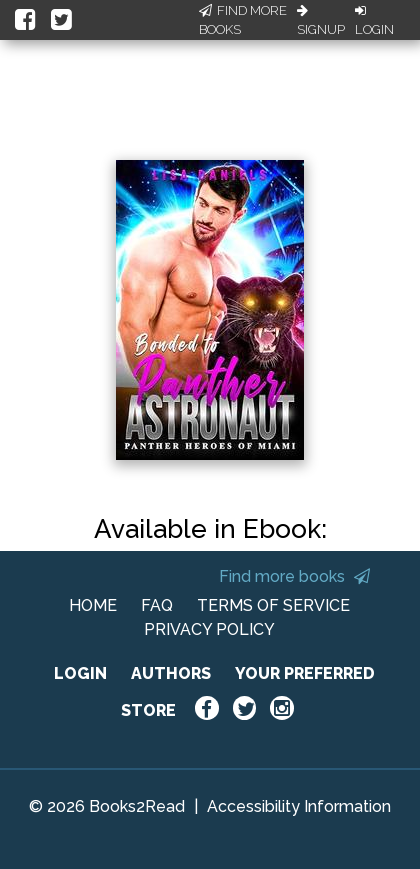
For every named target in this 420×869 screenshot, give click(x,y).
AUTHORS (171, 673)
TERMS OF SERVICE (273, 605)
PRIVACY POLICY (209, 629)
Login (374, 21)
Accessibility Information (299, 806)
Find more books (294, 576)
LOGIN (80, 673)
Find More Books (243, 20)
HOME (93, 605)
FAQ (157, 605)
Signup (321, 21)
